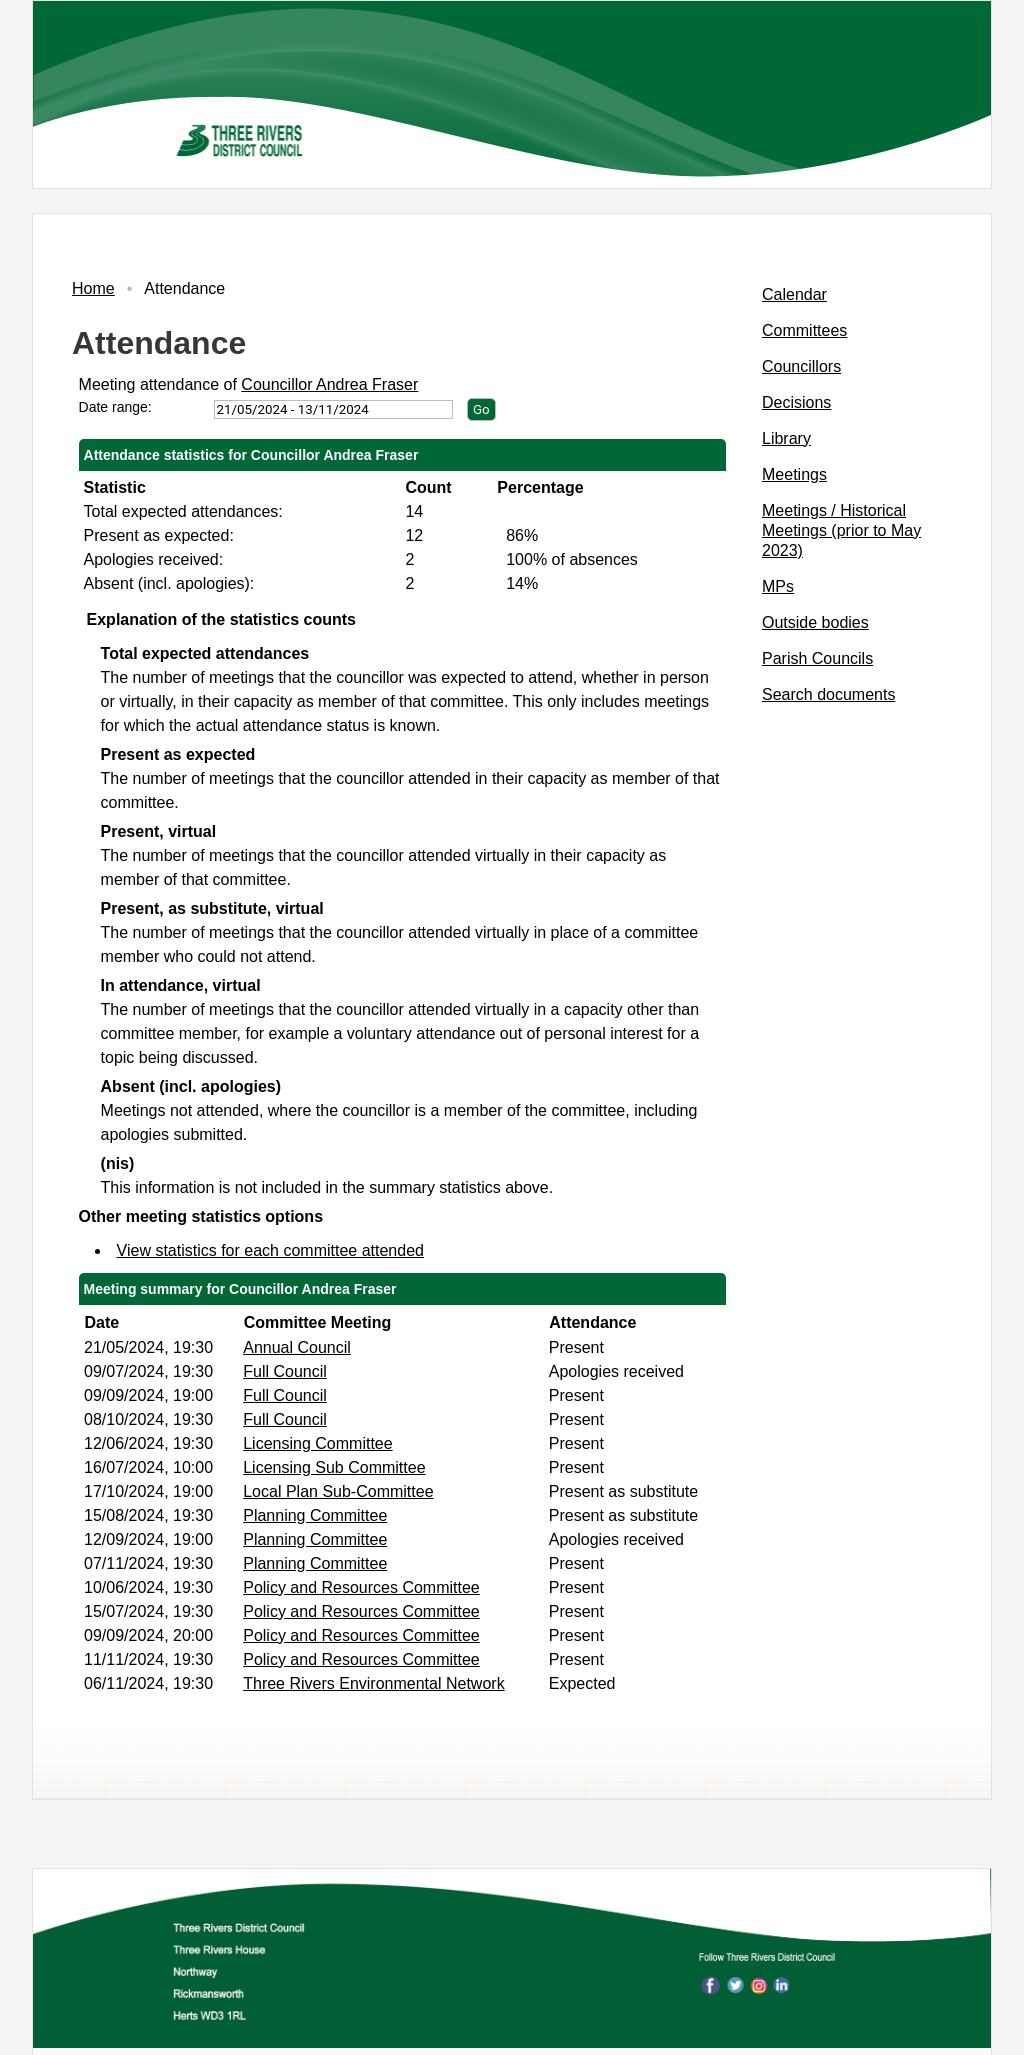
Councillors (801, 366)
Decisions (796, 402)
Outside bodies (815, 622)
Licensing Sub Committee (334, 1467)
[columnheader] (158, 1322)
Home (93, 288)
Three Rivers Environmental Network (373, 1683)
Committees (804, 330)
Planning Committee (315, 1515)
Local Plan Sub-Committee (338, 1491)
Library (786, 438)
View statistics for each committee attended (270, 1250)
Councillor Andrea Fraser (329, 384)
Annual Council (297, 1347)
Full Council (285, 1371)
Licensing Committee (317, 1443)
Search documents (828, 694)
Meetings (794, 474)
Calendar (794, 294)
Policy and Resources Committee (361, 1587)
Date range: (115, 407)
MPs (778, 586)
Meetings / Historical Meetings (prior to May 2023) (841, 530)
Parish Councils (817, 658)
